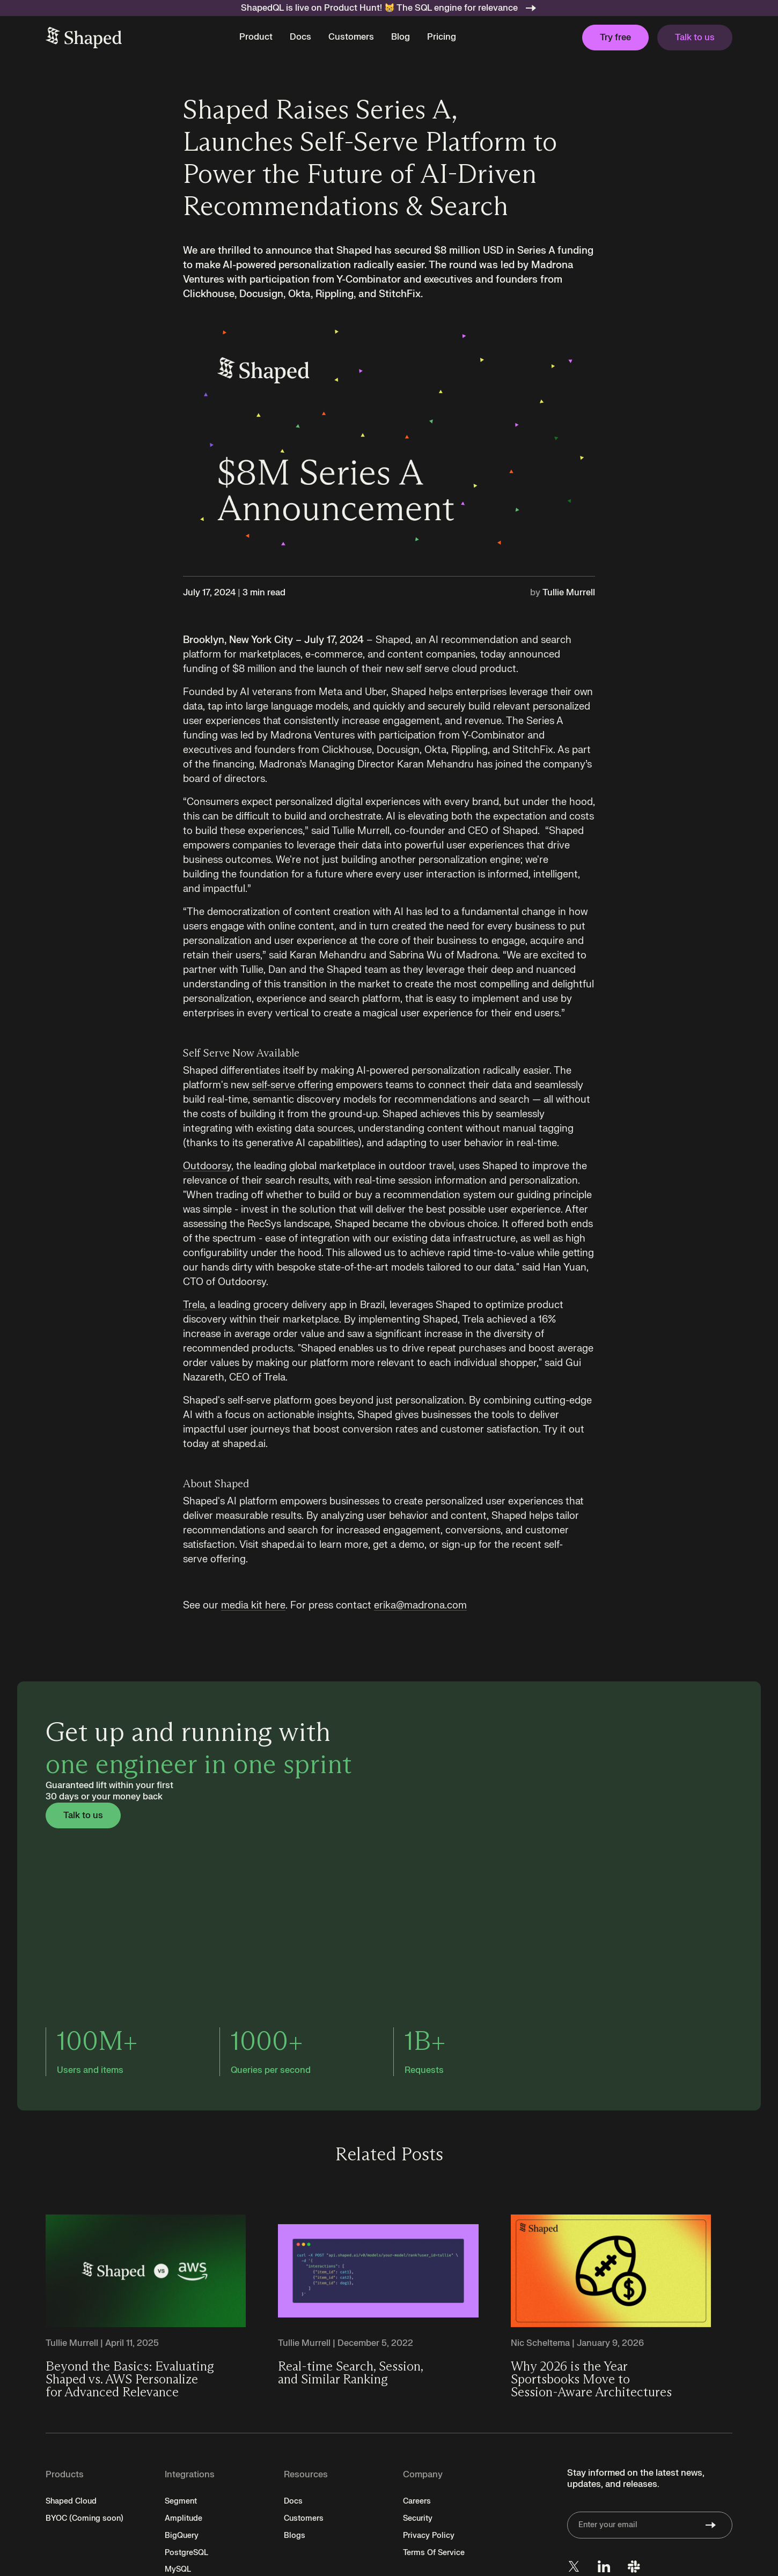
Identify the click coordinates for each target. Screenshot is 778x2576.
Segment (181, 2501)
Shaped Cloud (71, 2501)
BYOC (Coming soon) (84, 2518)
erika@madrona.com (420, 1605)
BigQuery (182, 2535)
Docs (300, 37)
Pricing (441, 37)
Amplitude (183, 2518)
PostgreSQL (186, 2552)
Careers (417, 2501)
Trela (194, 1305)
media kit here (253, 1605)
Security (417, 2518)
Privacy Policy (428, 2535)
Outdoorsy (207, 1166)
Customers (351, 37)
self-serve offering (291, 1085)
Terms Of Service (434, 2552)
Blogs (294, 2535)
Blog (400, 37)
